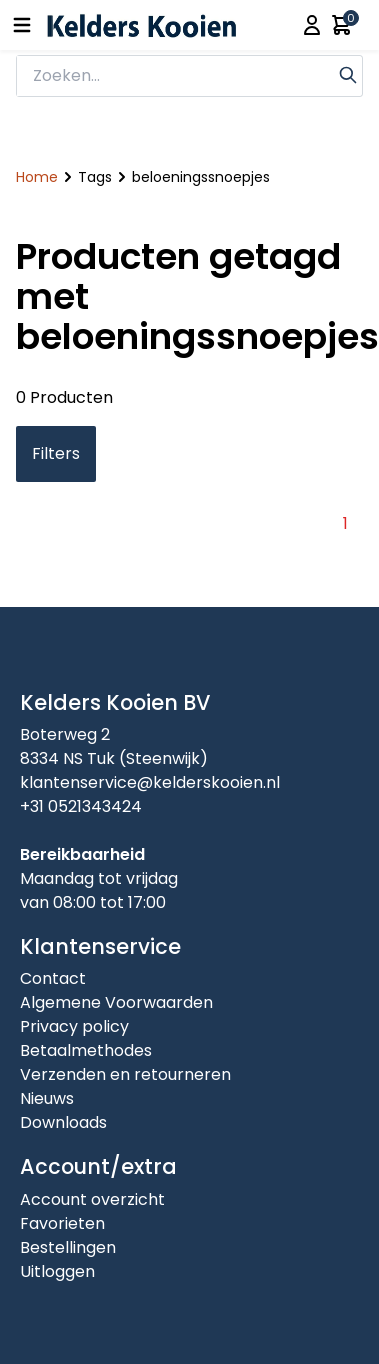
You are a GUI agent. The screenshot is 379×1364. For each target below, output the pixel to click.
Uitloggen (57, 1271)
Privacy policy (74, 1026)
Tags (95, 177)
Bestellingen (68, 1247)
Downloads (63, 1122)
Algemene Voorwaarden (116, 1002)
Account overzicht (92, 1199)
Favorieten (62, 1223)
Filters (56, 453)
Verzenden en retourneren (125, 1074)
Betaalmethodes (86, 1050)
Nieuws (47, 1098)
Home (37, 177)
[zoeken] (175, 76)
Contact (53, 978)
